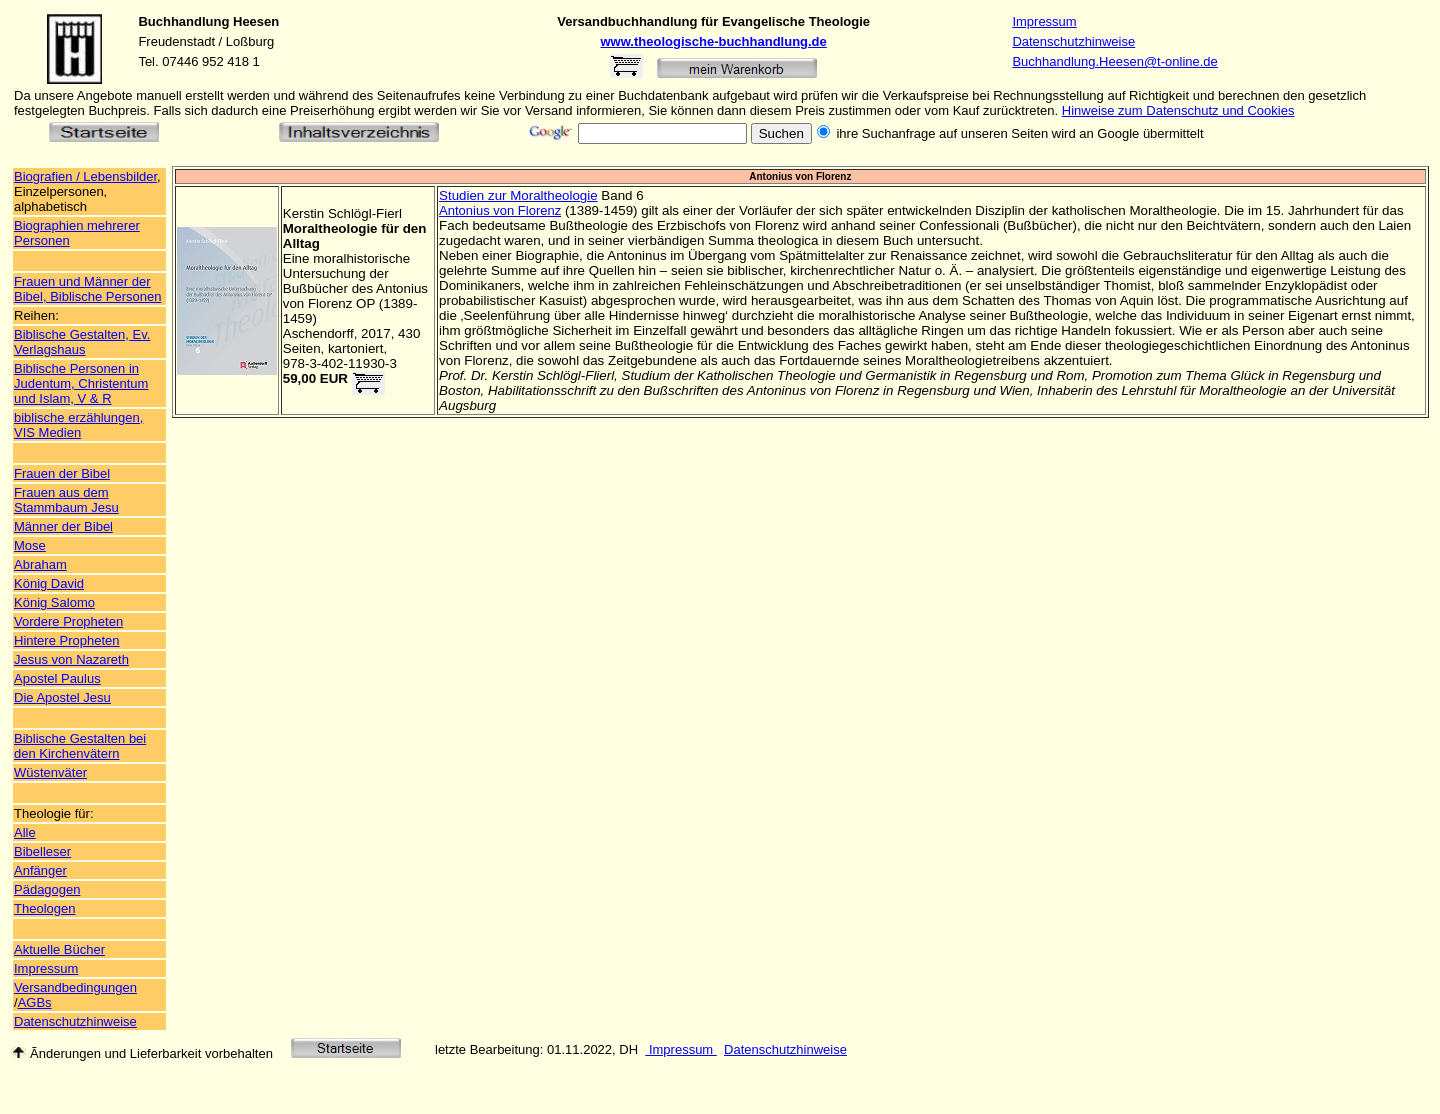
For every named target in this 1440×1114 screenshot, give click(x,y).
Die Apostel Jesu (62, 697)
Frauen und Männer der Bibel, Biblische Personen (87, 289)
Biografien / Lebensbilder (85, 176)
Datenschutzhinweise (1073, 41)
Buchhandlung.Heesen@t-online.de (1114, 61)
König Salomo (54, 602)
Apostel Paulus (57, 678)
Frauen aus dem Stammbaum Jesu (66, 500)
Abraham (40, 564)
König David (49, 583)
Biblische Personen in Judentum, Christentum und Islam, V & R (81, 383)
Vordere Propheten (68, 621)
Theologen (44, 908)
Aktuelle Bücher (59, 949)
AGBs (35, 1002)
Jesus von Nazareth (71, 659)
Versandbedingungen (75, 987)
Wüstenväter (50, 772)
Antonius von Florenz (500, 210)
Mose (30, 545)
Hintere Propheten (67, 640)
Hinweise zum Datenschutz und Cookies (1178, 110)
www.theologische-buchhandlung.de (714, 41)
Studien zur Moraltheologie (518, 195)
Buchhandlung (183, 21)
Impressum (1044, 21)
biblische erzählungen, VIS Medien (78, 425)
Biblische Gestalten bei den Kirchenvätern (80, 746)
